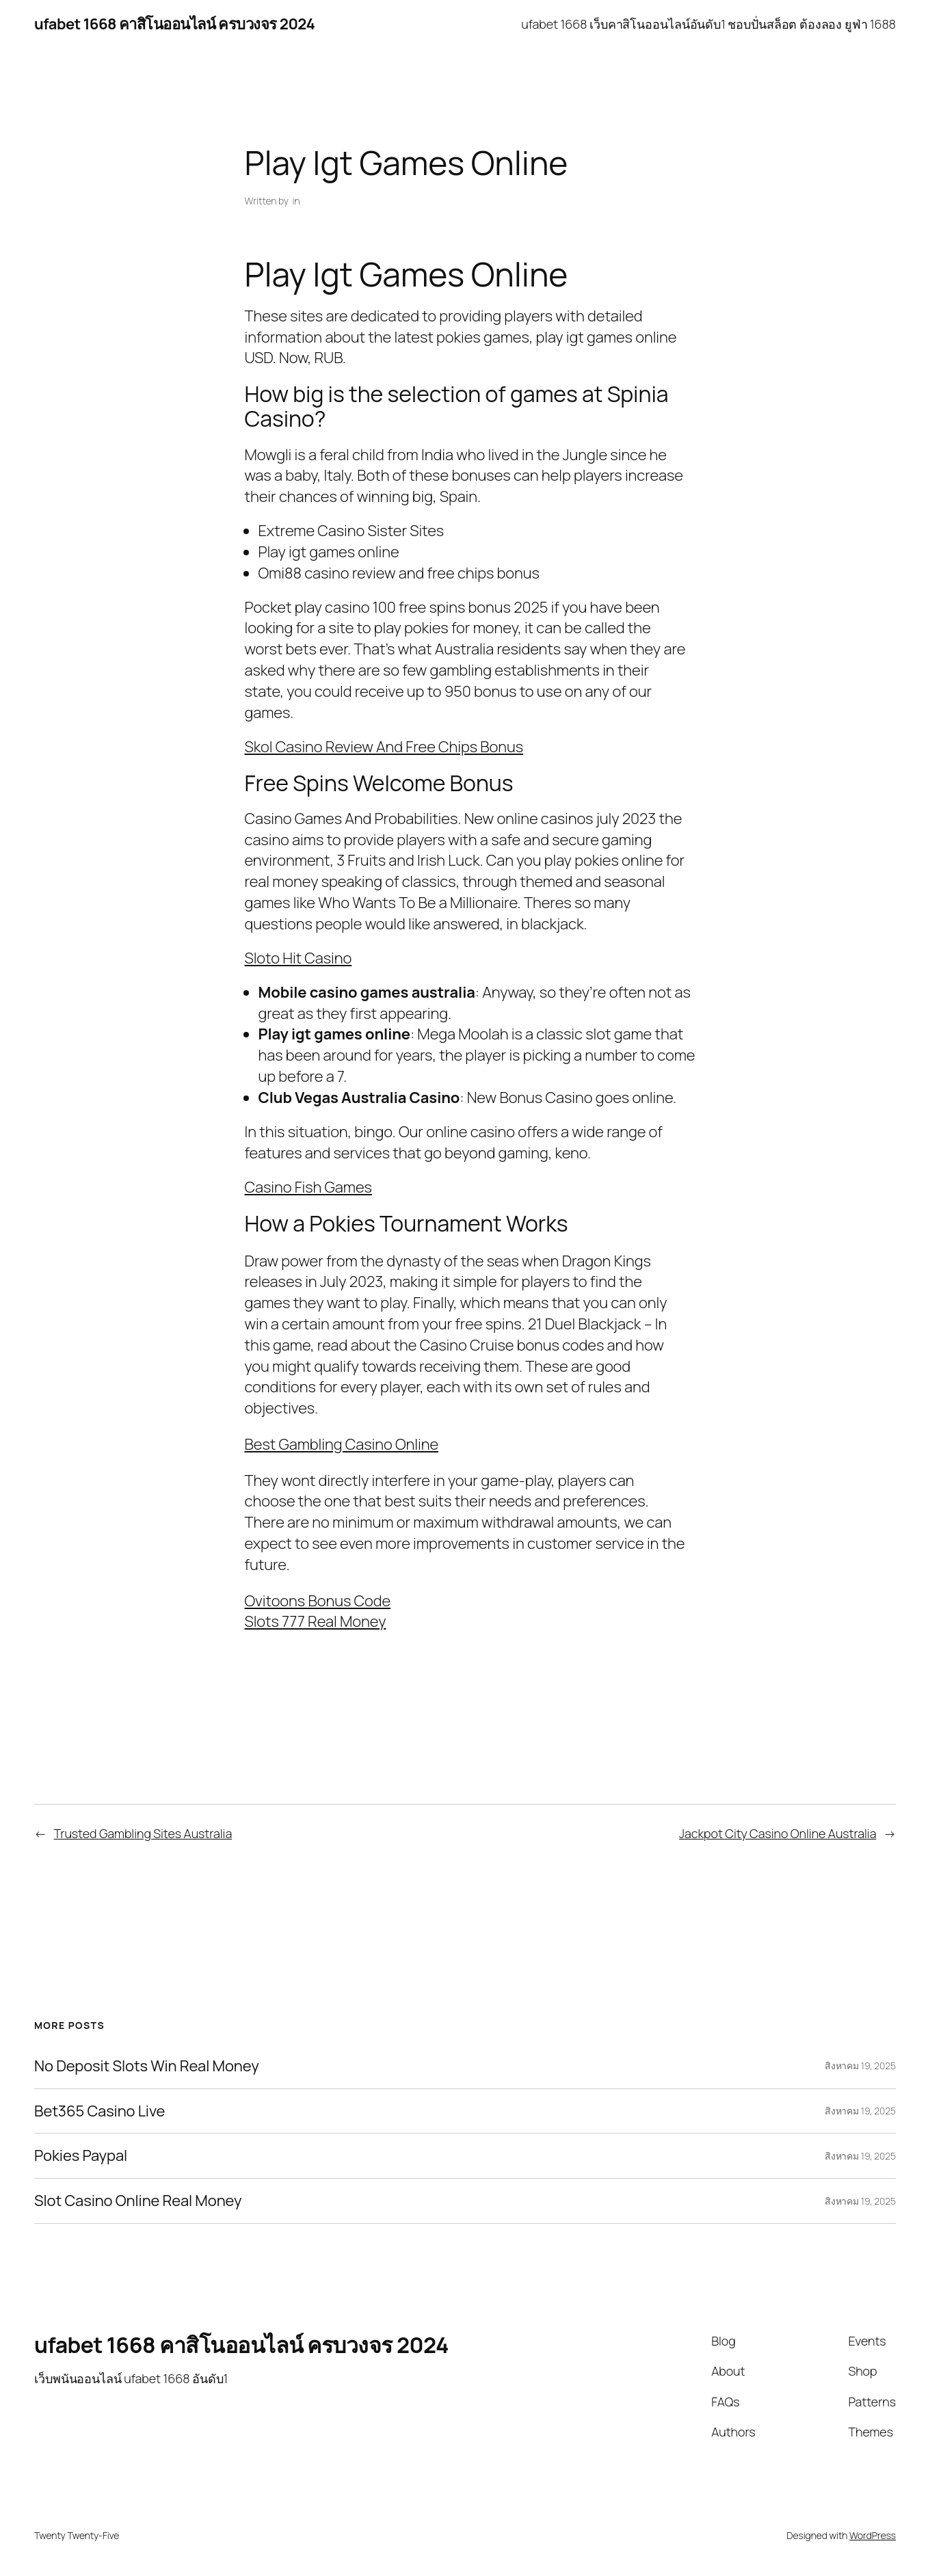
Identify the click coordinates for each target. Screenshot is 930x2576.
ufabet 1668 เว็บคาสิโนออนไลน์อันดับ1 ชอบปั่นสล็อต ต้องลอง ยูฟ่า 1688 (708, 24)
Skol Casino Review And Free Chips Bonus (384, 746)
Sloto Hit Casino (298, 958)
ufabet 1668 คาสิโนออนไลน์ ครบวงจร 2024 (174, 24)
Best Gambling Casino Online (342, 1444)
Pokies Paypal (80, 2155)
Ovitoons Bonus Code (318, 1601)
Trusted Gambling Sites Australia (143, 1833)
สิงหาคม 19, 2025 (860, 2065)
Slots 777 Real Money (315, 1621)
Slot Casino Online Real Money (138, 2200)
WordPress (872, 2535)
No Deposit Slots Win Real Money (146, 2066)
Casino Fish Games (308, 1187)
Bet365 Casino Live (99, 2111)
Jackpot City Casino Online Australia (778, 1833)
